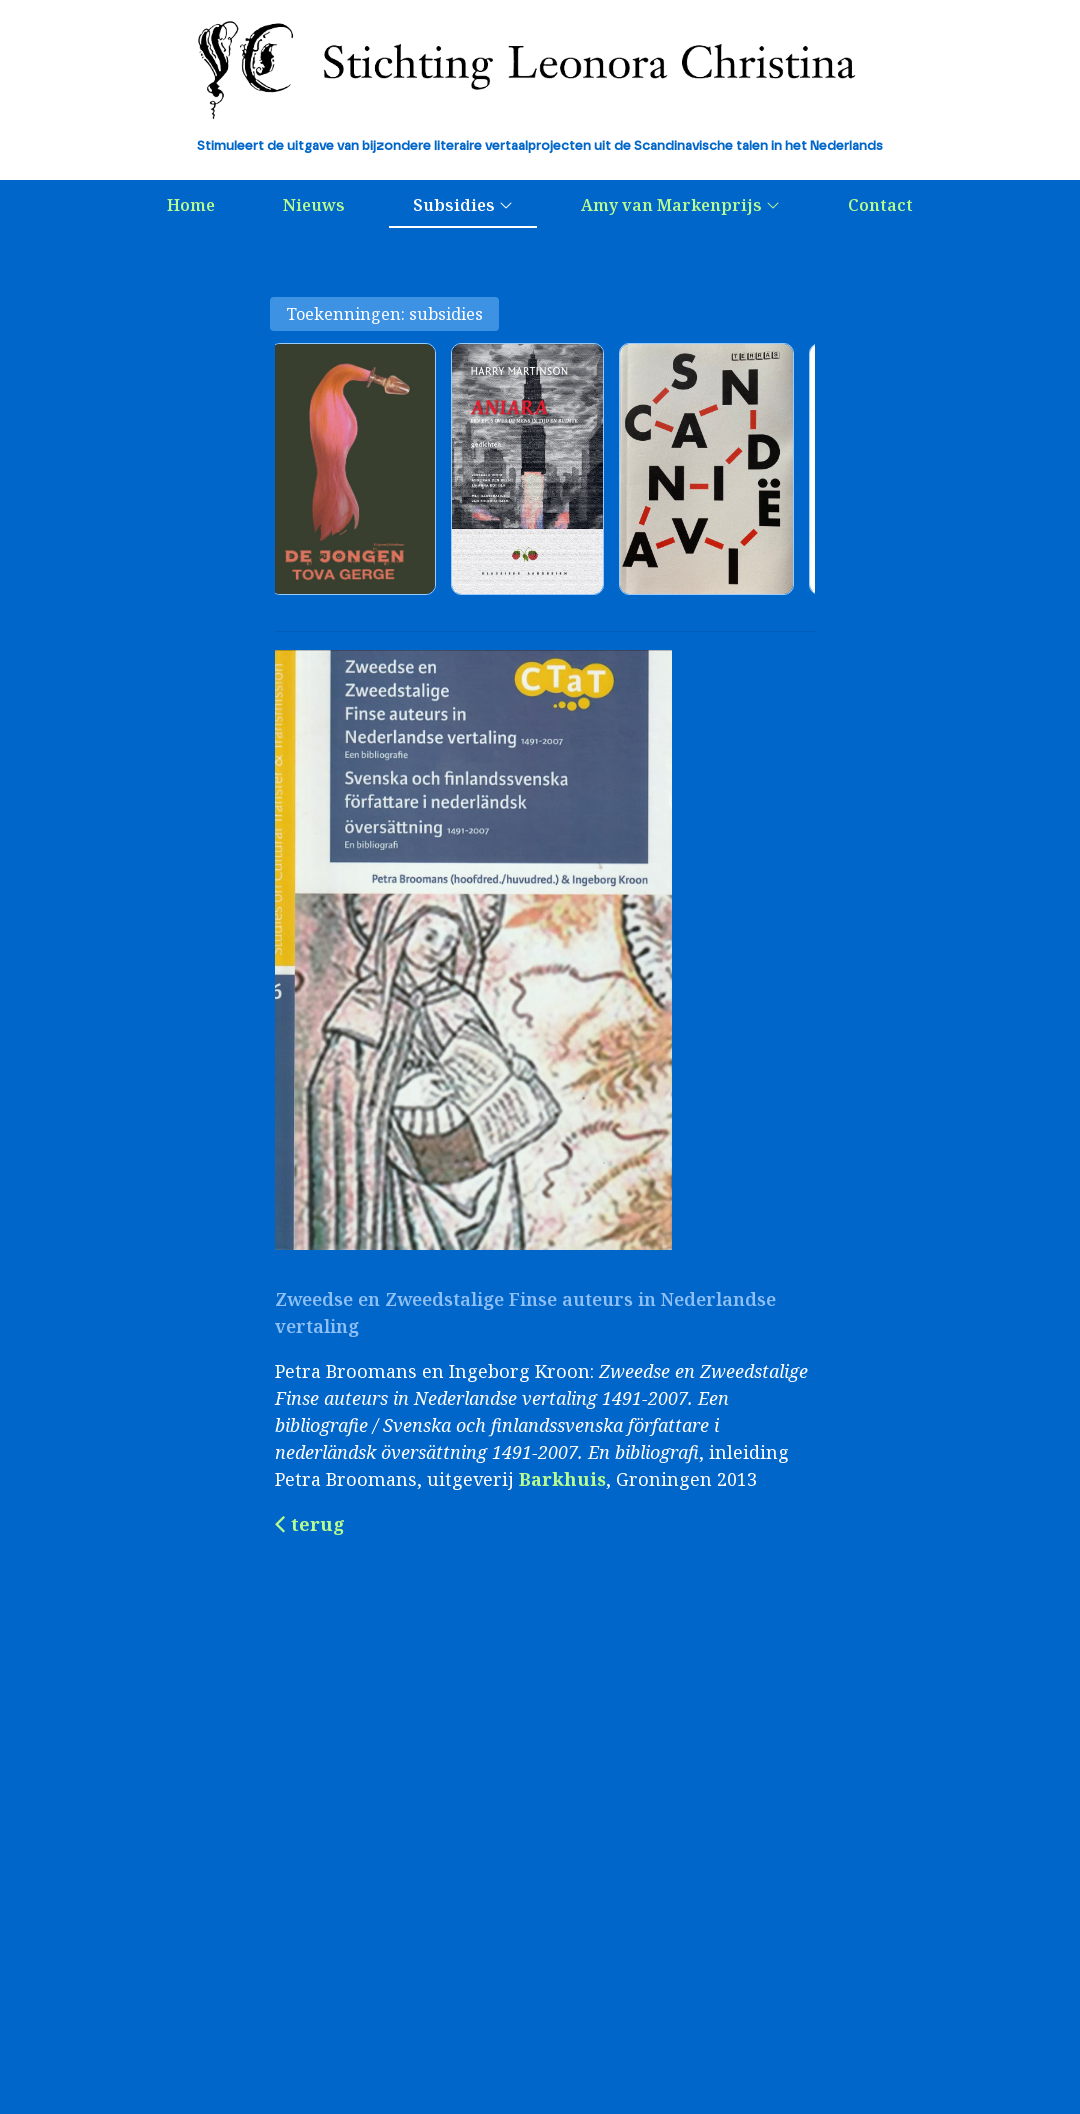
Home (191, 205)
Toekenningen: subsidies (384, 314)
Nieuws (314, 205)
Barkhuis (562, 1479)
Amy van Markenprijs (680, 205)
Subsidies (463, 205)
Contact (880, 205)
